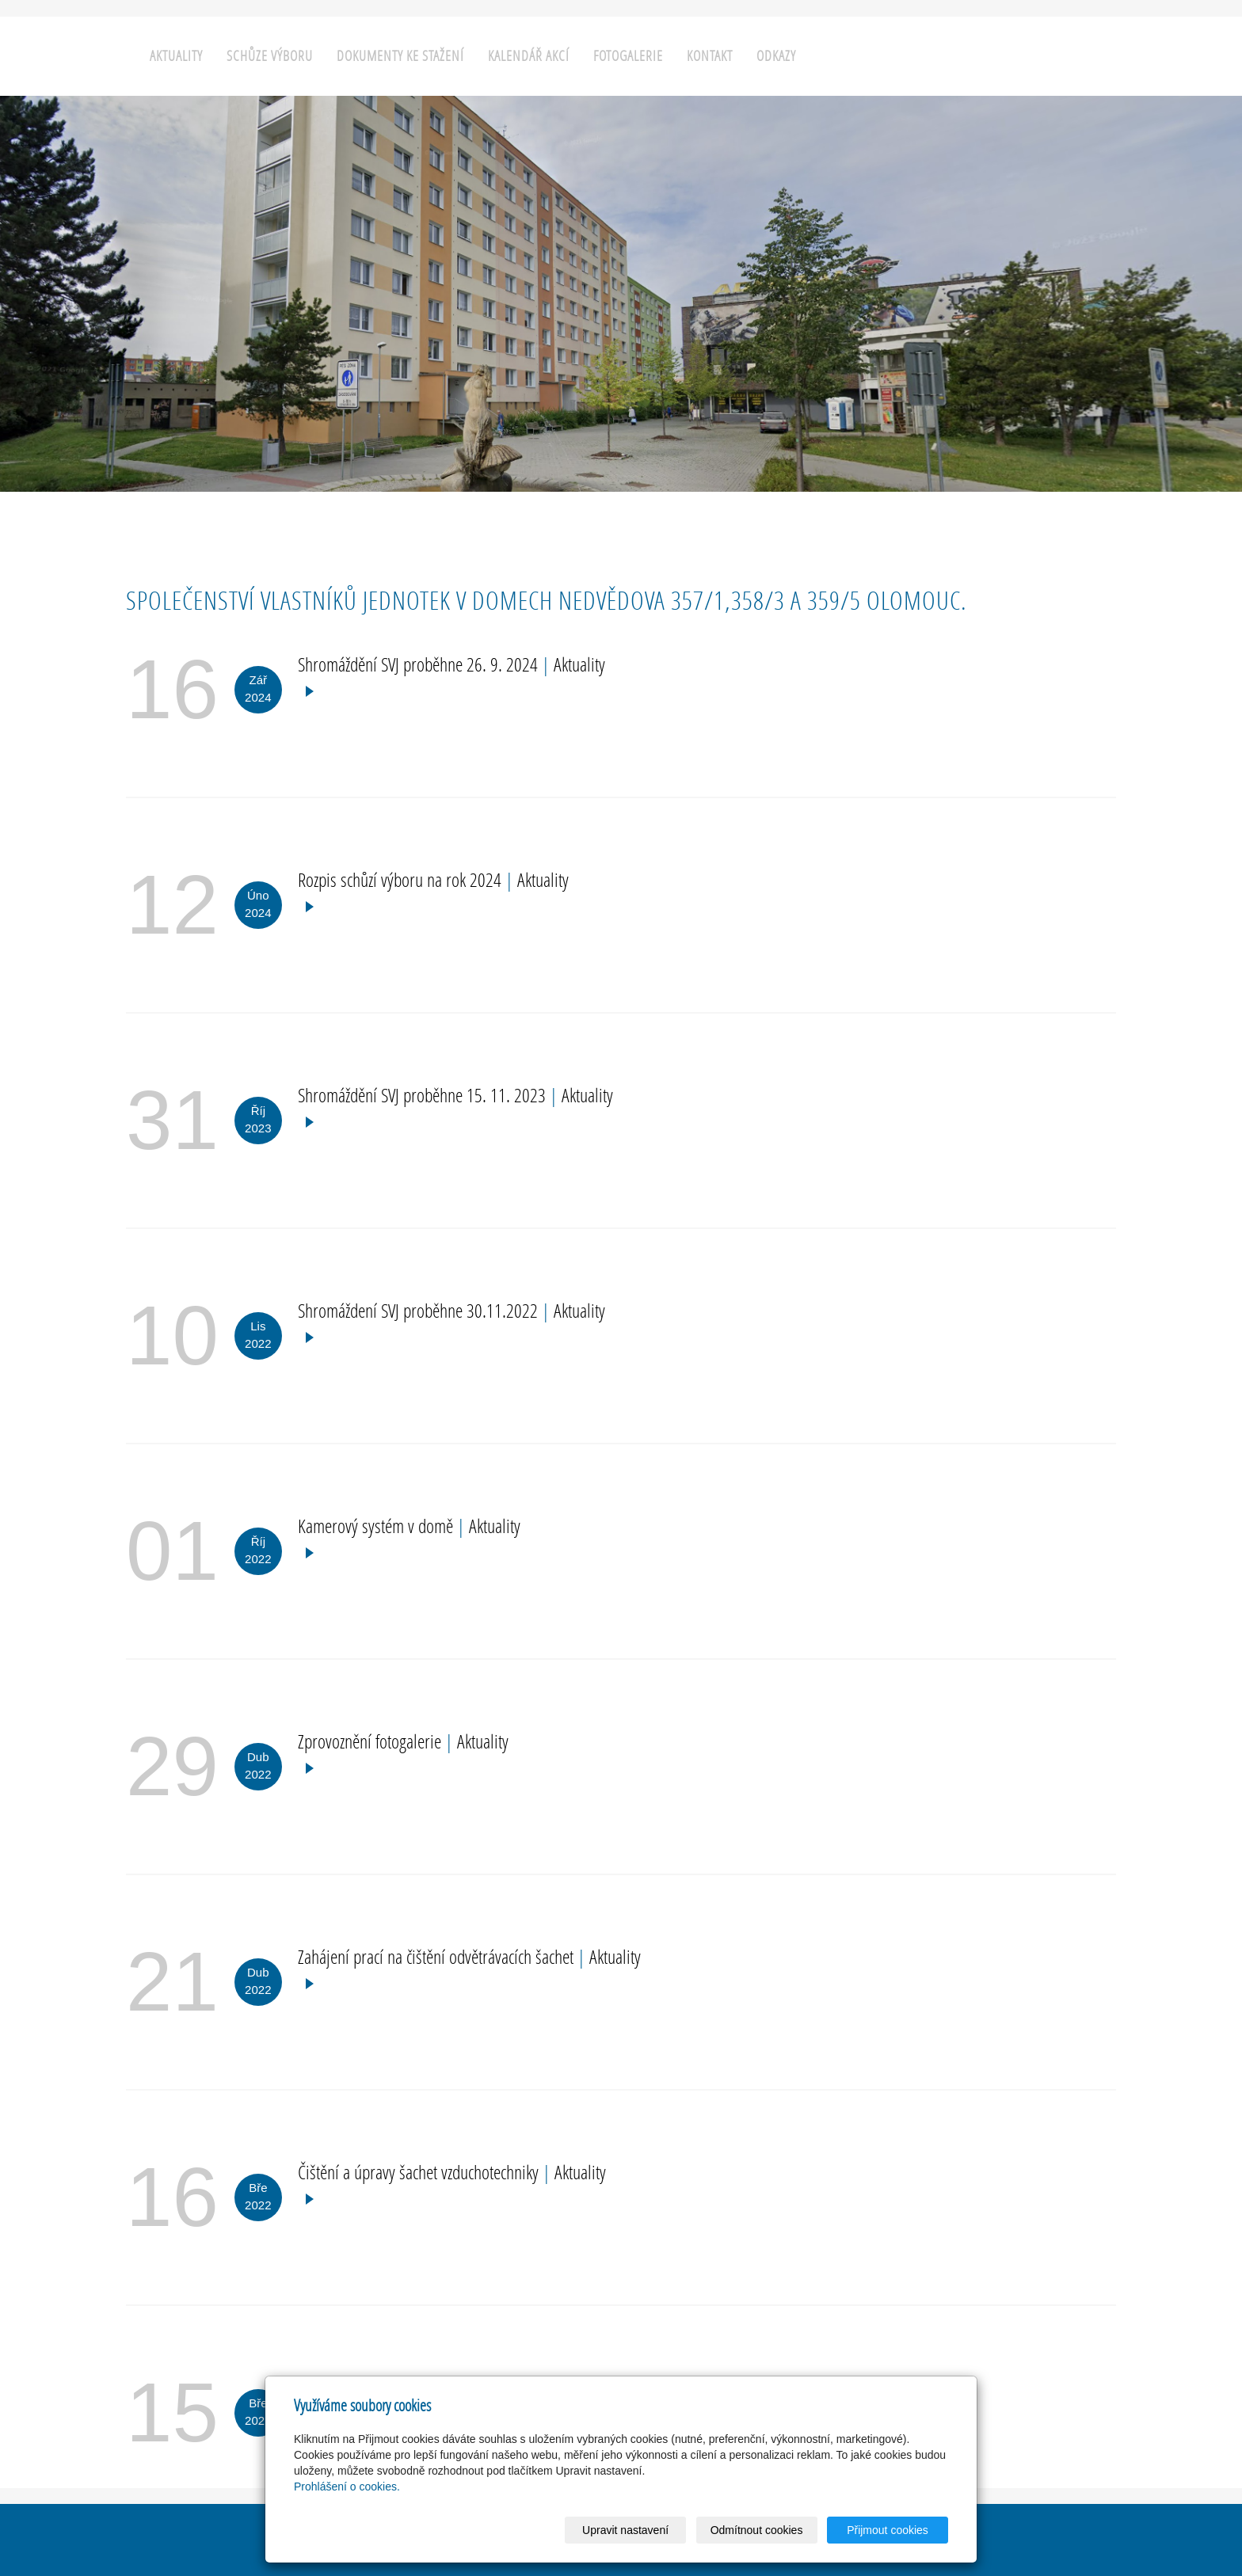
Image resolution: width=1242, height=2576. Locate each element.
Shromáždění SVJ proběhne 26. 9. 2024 (420, 664)
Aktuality (176, 56)
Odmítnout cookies (757, 2530)
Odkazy (776, 56)
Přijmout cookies (887, 2530)
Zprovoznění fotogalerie (371, 1741)
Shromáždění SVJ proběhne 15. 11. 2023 (424, 1095)
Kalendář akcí (529, 56)
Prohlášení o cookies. (347, 2486)
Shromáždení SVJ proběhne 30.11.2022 (420, 1310)
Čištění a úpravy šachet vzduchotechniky (420, 2171)
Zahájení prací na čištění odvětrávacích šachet (437, 1956)
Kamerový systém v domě (377, 1525)
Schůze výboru (270, 56)
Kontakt (710, 56)
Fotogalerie (628, 56)
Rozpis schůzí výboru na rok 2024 (401, 879)
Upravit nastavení (625, 2530)
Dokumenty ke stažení (400, 56)
